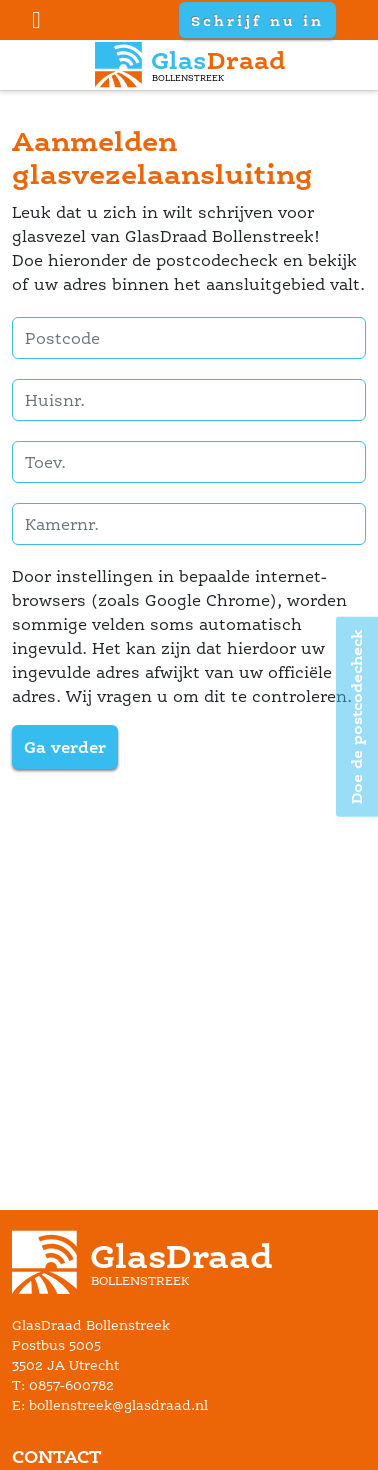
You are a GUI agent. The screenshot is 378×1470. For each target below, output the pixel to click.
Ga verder (65, 747)
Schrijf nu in (257, 20)
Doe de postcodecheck (356, 716)
